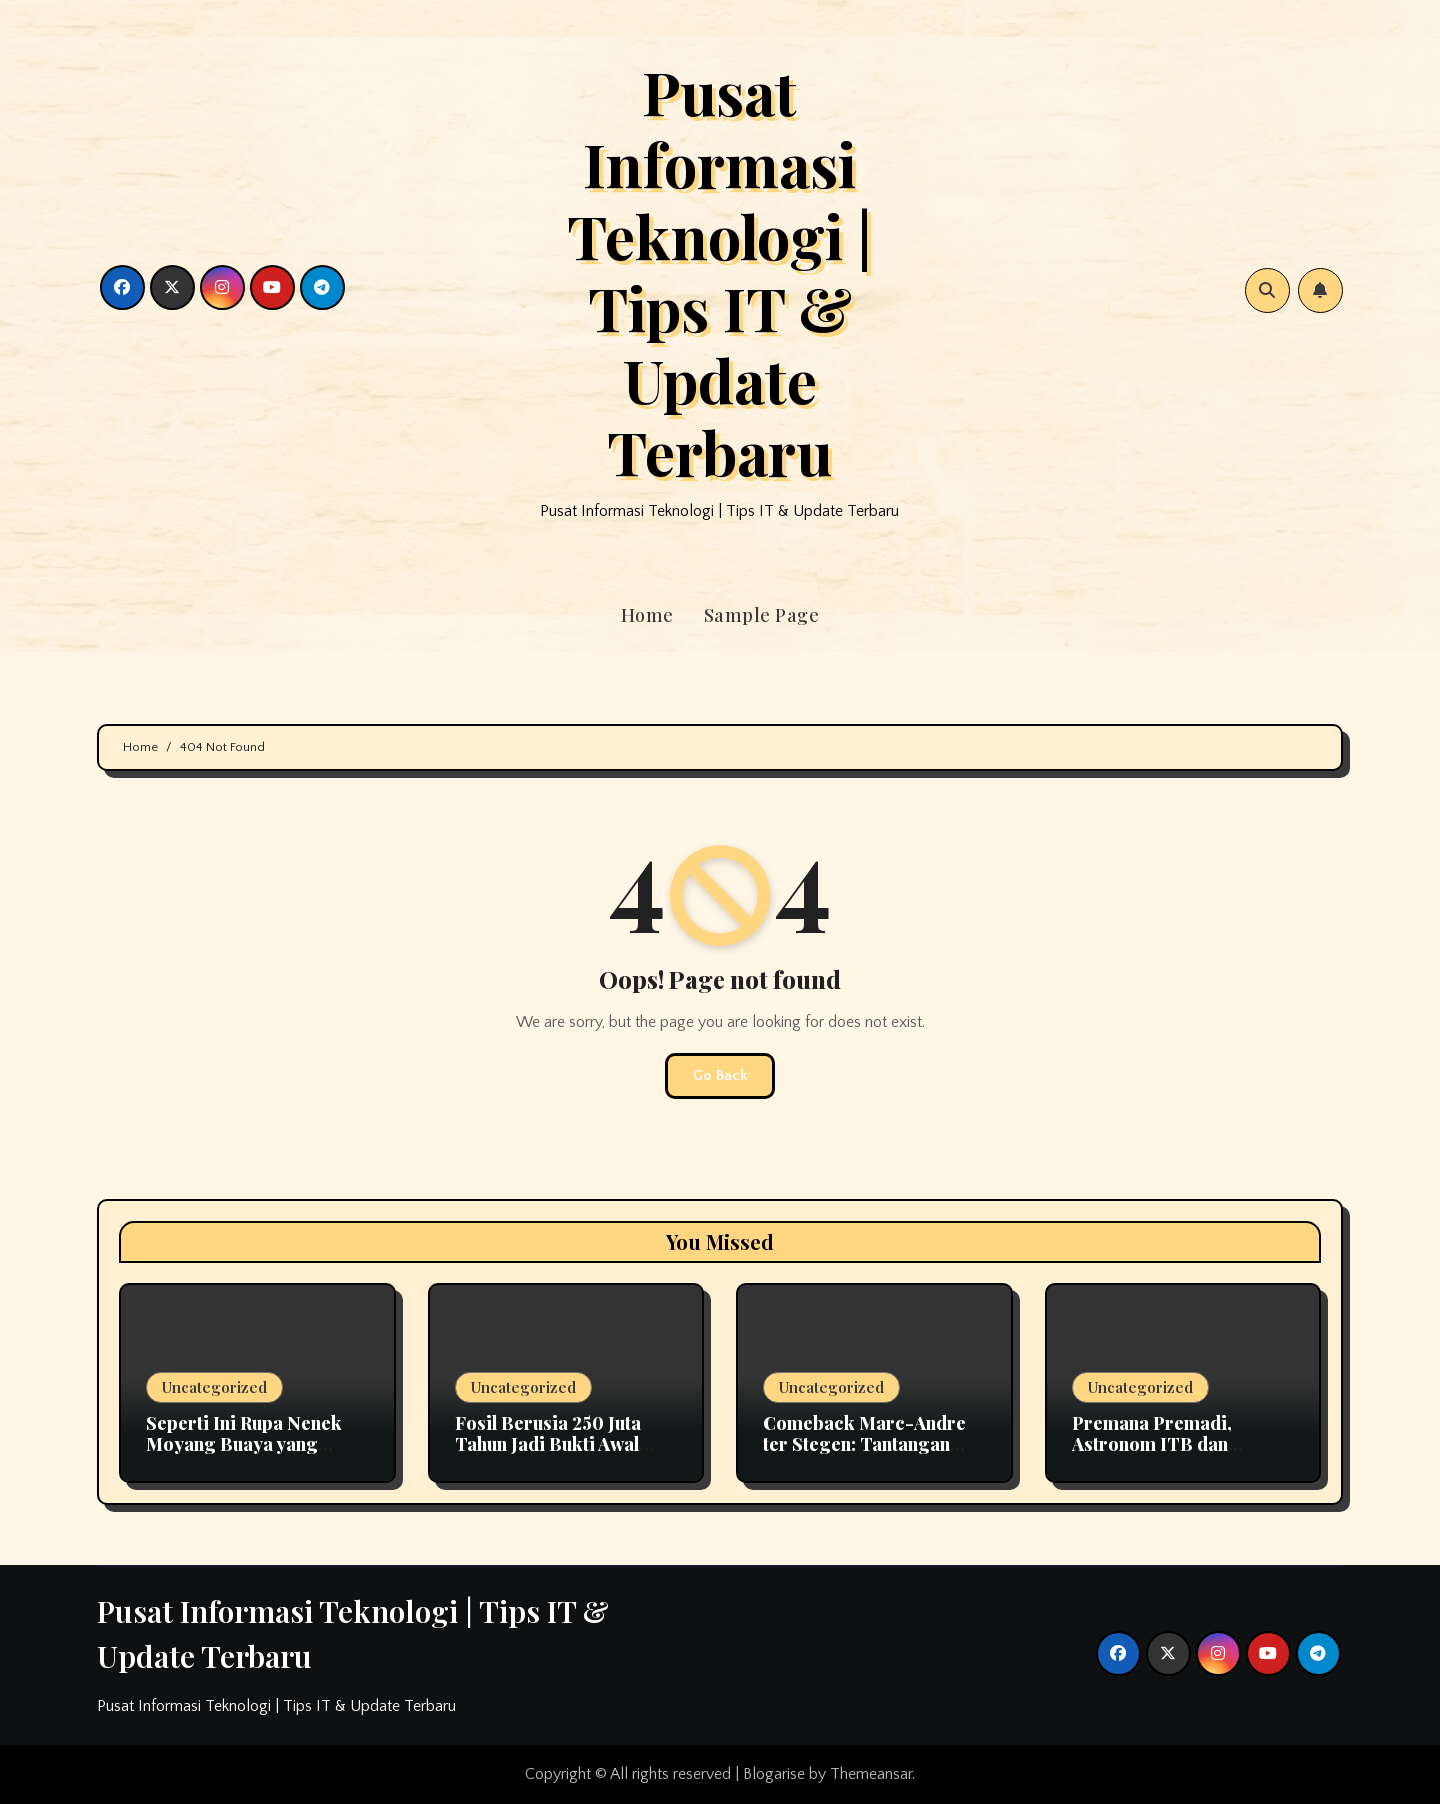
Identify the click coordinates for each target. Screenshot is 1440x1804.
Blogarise (774, 1774)
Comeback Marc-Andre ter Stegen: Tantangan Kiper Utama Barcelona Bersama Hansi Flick (864, 1455)
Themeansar (871, 1774)
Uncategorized (214, 1387)
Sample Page (762, 615)
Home (647, 615)
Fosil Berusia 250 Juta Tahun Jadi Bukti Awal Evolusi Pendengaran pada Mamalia (548, 1455)
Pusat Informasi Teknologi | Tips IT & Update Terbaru (719, 271)
